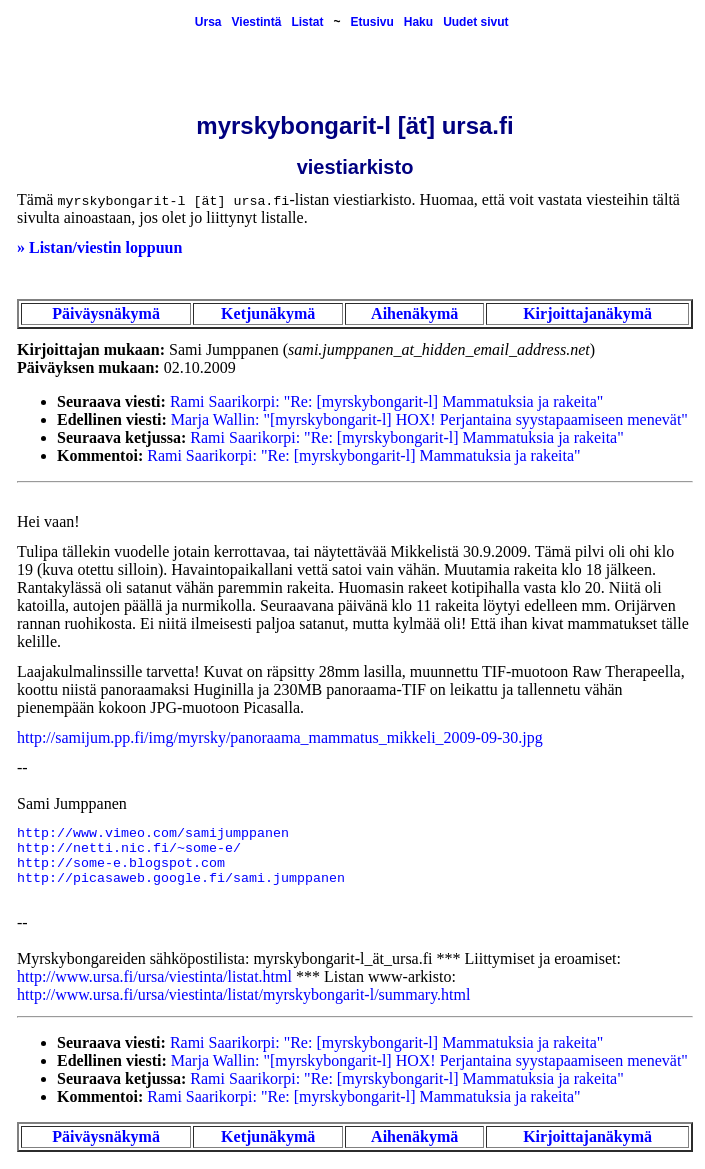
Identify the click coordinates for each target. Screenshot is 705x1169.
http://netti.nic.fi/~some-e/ (129, 848)
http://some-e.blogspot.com (121, 863)
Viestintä (257, 22)
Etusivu (371, 22)
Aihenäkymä (414, 313)
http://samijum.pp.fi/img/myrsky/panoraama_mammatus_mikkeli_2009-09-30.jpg (280, 737)
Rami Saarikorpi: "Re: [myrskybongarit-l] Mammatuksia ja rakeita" (386, 401)
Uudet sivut (475, 22)
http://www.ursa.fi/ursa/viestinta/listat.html (154, 976)
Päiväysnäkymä (106, 313)
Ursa (208, 22)
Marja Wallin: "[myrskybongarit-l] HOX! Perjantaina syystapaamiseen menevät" (429, 419)
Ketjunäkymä (268, 313)
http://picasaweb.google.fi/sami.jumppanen (181, 878)
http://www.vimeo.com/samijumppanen (153, 833)
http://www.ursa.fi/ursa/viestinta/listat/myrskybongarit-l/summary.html (243, 994)
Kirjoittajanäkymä (587, 313)
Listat (307, 22)
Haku (418, 22)
